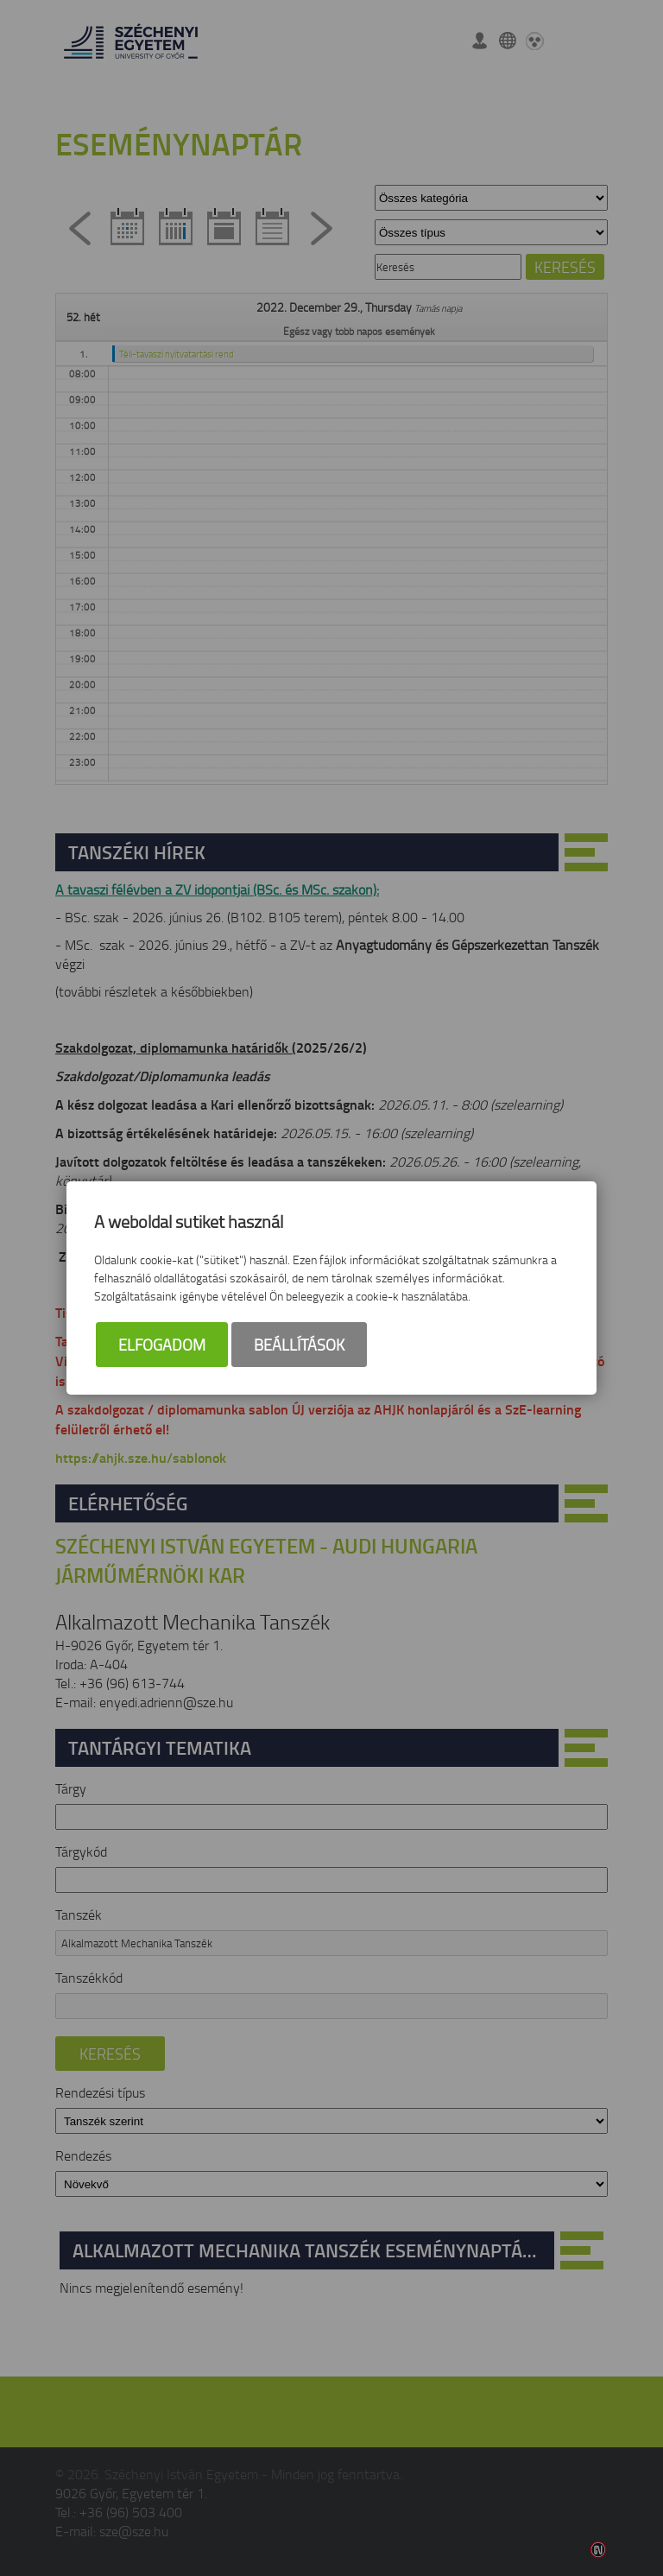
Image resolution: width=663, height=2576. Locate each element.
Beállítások (299, 1344)
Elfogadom (161, 1344)
